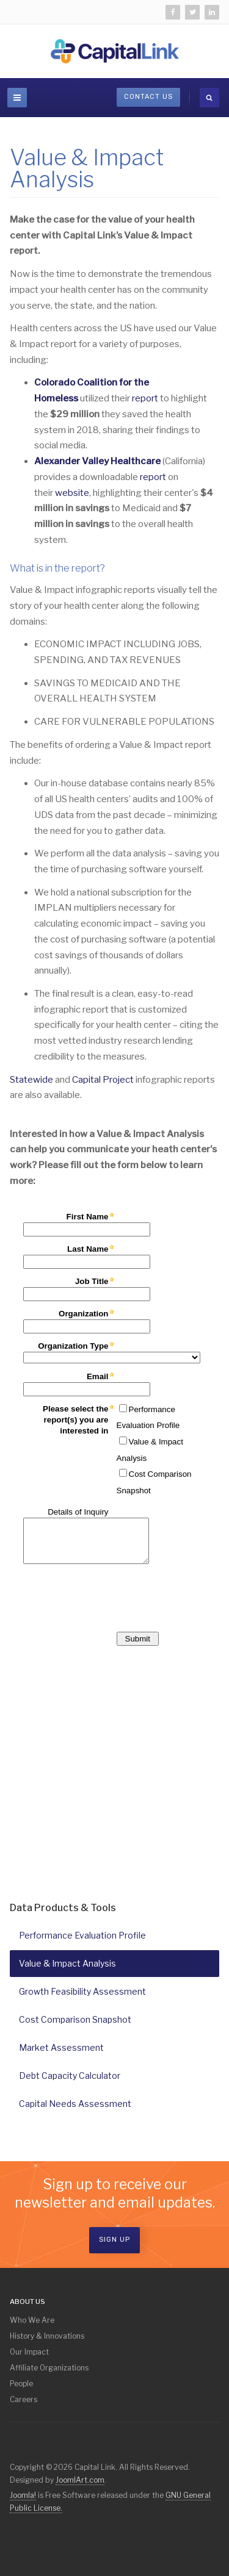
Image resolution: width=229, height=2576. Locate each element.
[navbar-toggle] (17, 97)
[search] (209, 97)
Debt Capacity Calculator (69, 2075)
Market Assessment (61, 2047)
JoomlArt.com (80, 2480)
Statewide (31, 1079)
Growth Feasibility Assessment (82, 1991)
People (21, 2383)
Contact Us (148, 97)
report (145, 398)
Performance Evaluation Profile (82, 1935)
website (72, 492)
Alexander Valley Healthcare (98, 461)
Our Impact (29, 2351)
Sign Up (114, 2240)
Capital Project (103, 1079)
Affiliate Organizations (49, 2367)
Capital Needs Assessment (75, 2103)
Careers (23, 2399)
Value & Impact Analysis (71, 1963)
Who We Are (32, 2320)
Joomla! (23, 2495)
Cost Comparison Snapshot (75, 2019)
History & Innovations (47, 2336)
